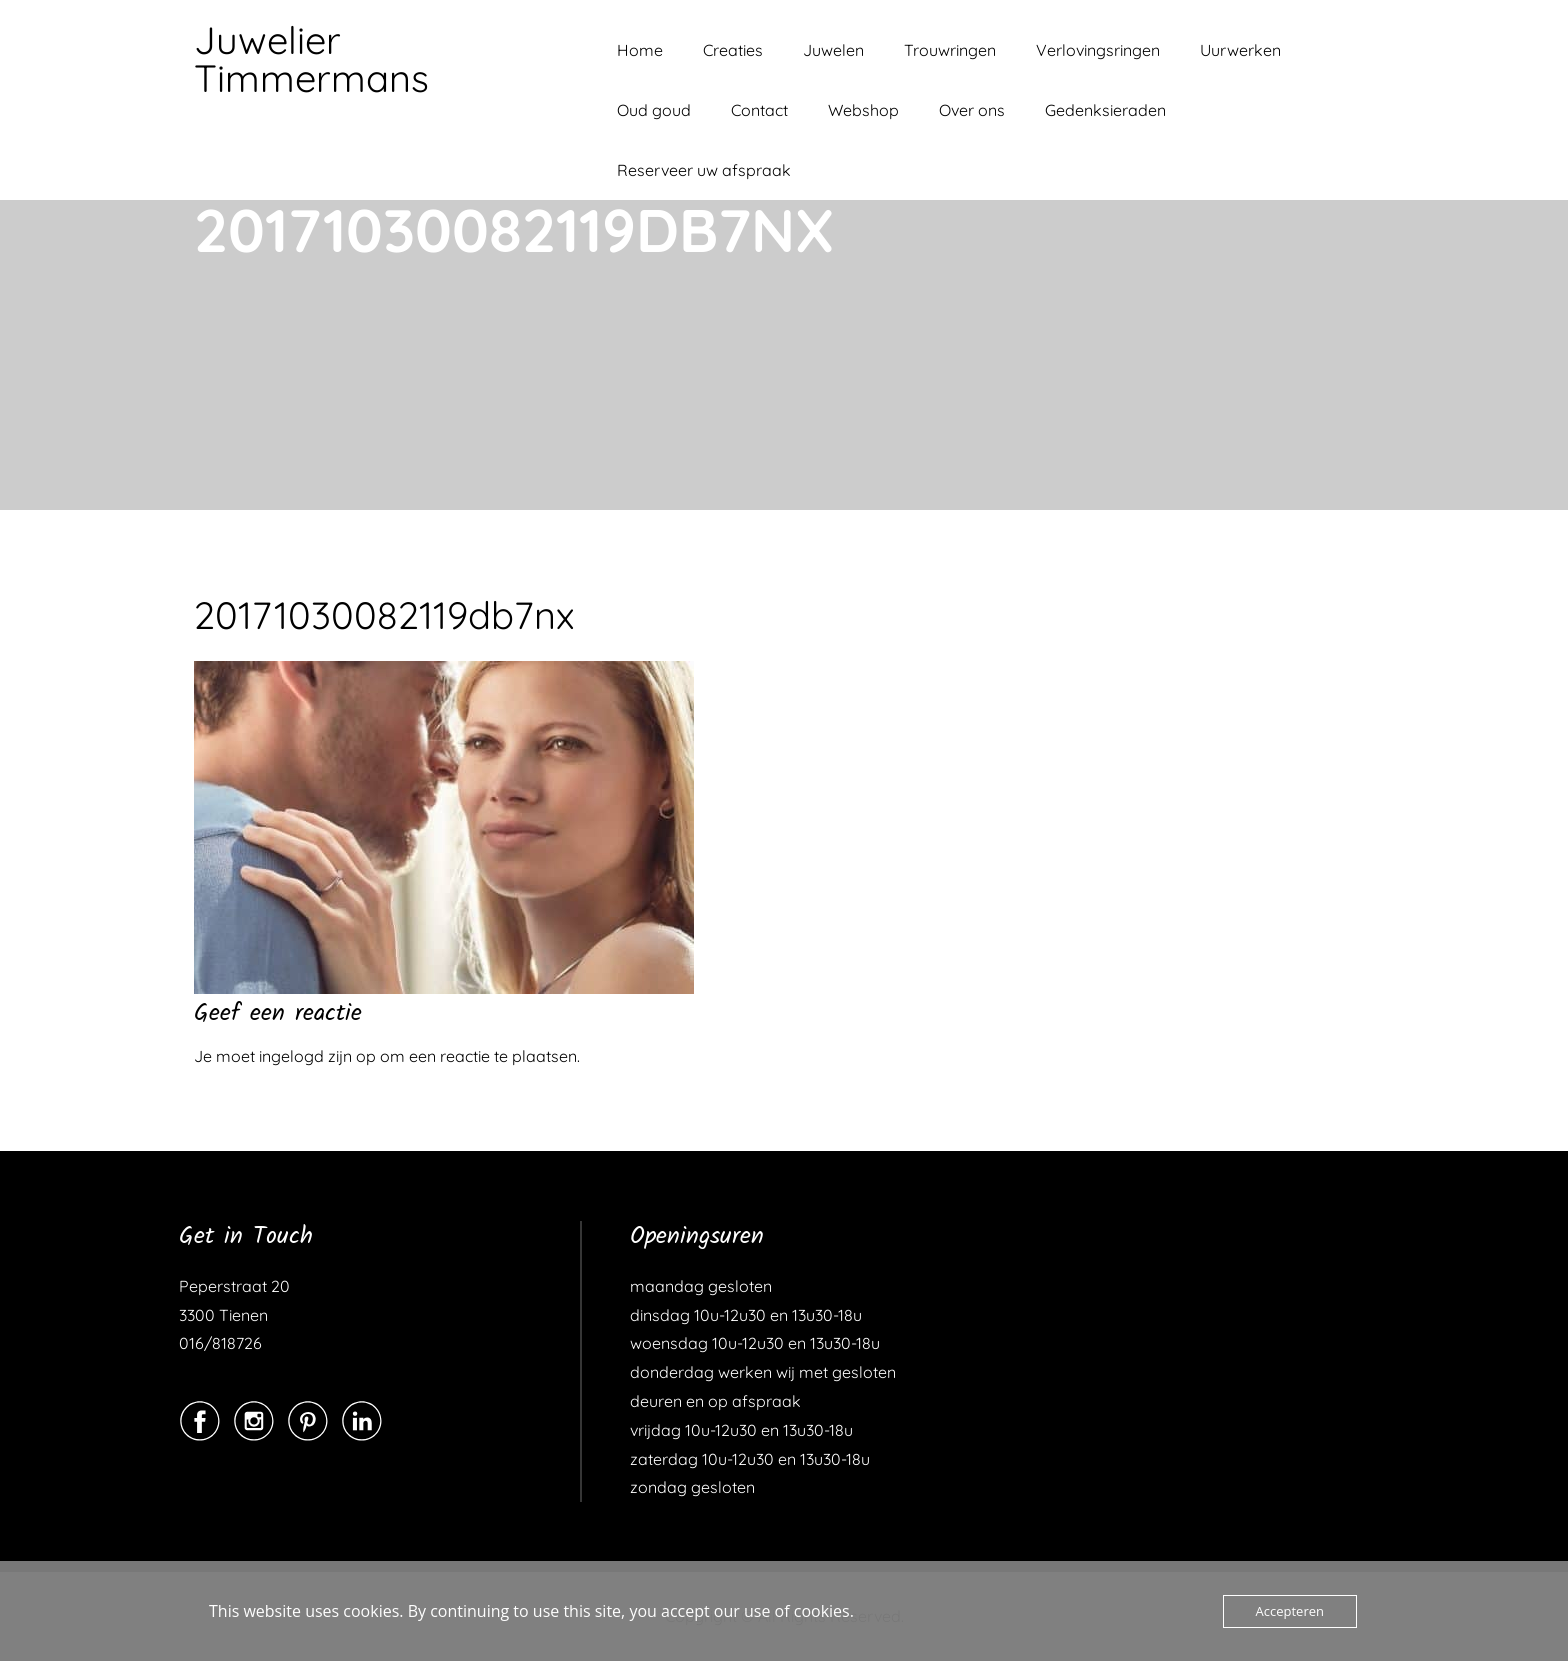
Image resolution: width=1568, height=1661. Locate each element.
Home (640, 50)
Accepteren (1290, 1611)
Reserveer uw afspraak (704, 170)
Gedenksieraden (1105, 110)
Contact (759, 110)
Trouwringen (950, 50)
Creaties (733, 50)
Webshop (863, 110)
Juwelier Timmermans (311, 59)
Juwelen (833, 50)
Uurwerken (1240, 50)
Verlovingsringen (1098, 50)
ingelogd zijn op (317, 1056)
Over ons (972, 110)
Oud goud (654, 110)
